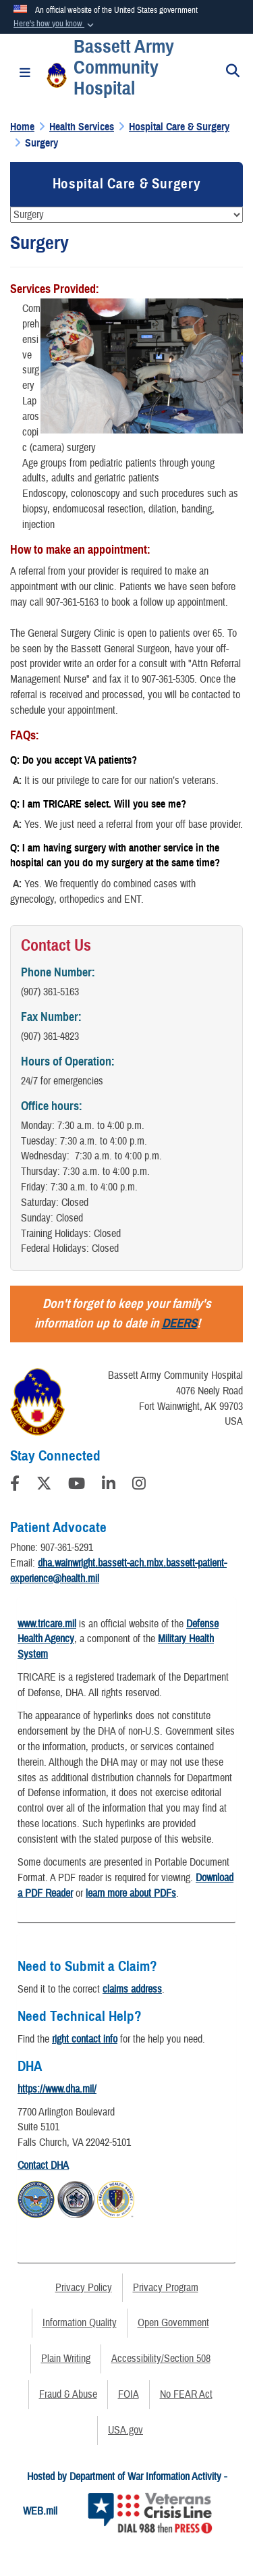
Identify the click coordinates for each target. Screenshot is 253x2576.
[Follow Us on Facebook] (15, 1485)
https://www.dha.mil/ (57, 2089)
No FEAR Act (186, 2394)
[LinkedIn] (108, 1485)
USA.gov (125, 2430)
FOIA (128, 2394)
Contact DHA (43, 2165)
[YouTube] (76, 1485)
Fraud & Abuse (68, 2394)
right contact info (84, 2039)
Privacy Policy (83, 2287)
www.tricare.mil (47, 1624)
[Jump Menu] (126, 215)
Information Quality (80, 2323)
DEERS (179, 1323)
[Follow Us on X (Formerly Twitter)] (43, 1485)
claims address (132, 1989)
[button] (54, 24)
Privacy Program (165, 2287)
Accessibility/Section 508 (160, 2358)
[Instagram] (139, 1485)
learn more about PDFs (131, 1893)
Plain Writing (65, 2358)
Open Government (173, 2323)
